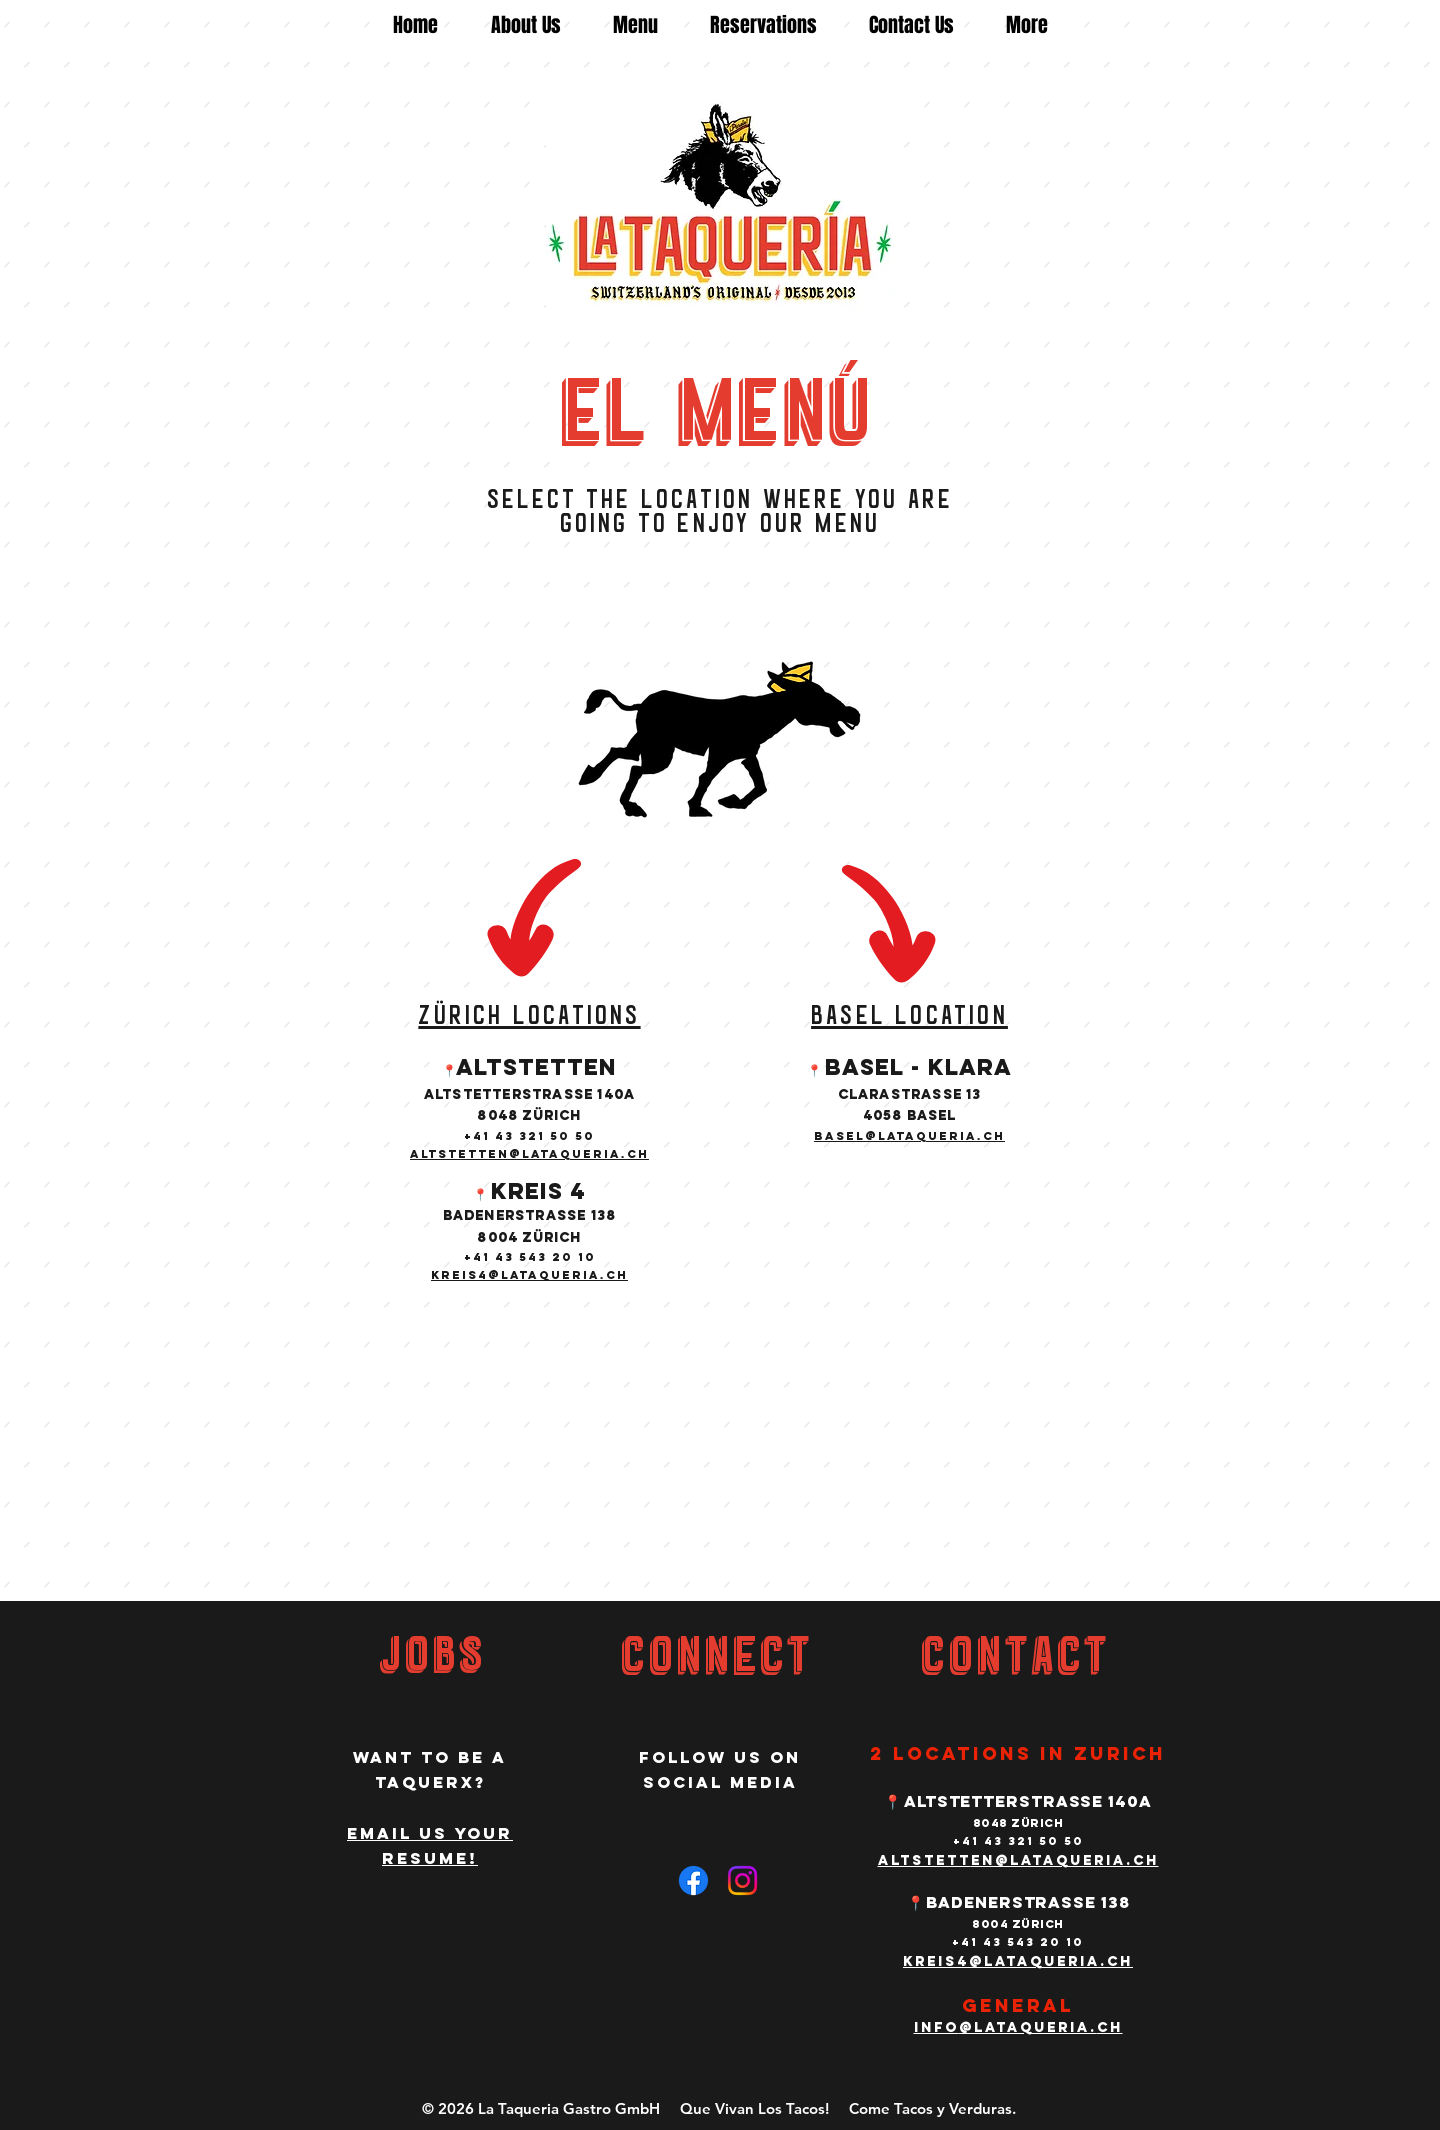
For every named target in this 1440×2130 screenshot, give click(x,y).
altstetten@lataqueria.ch (529, 1154)
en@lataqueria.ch (1065, 1860)
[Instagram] (742, 1880)
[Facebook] (693, 1880)
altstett (924, 1860)
